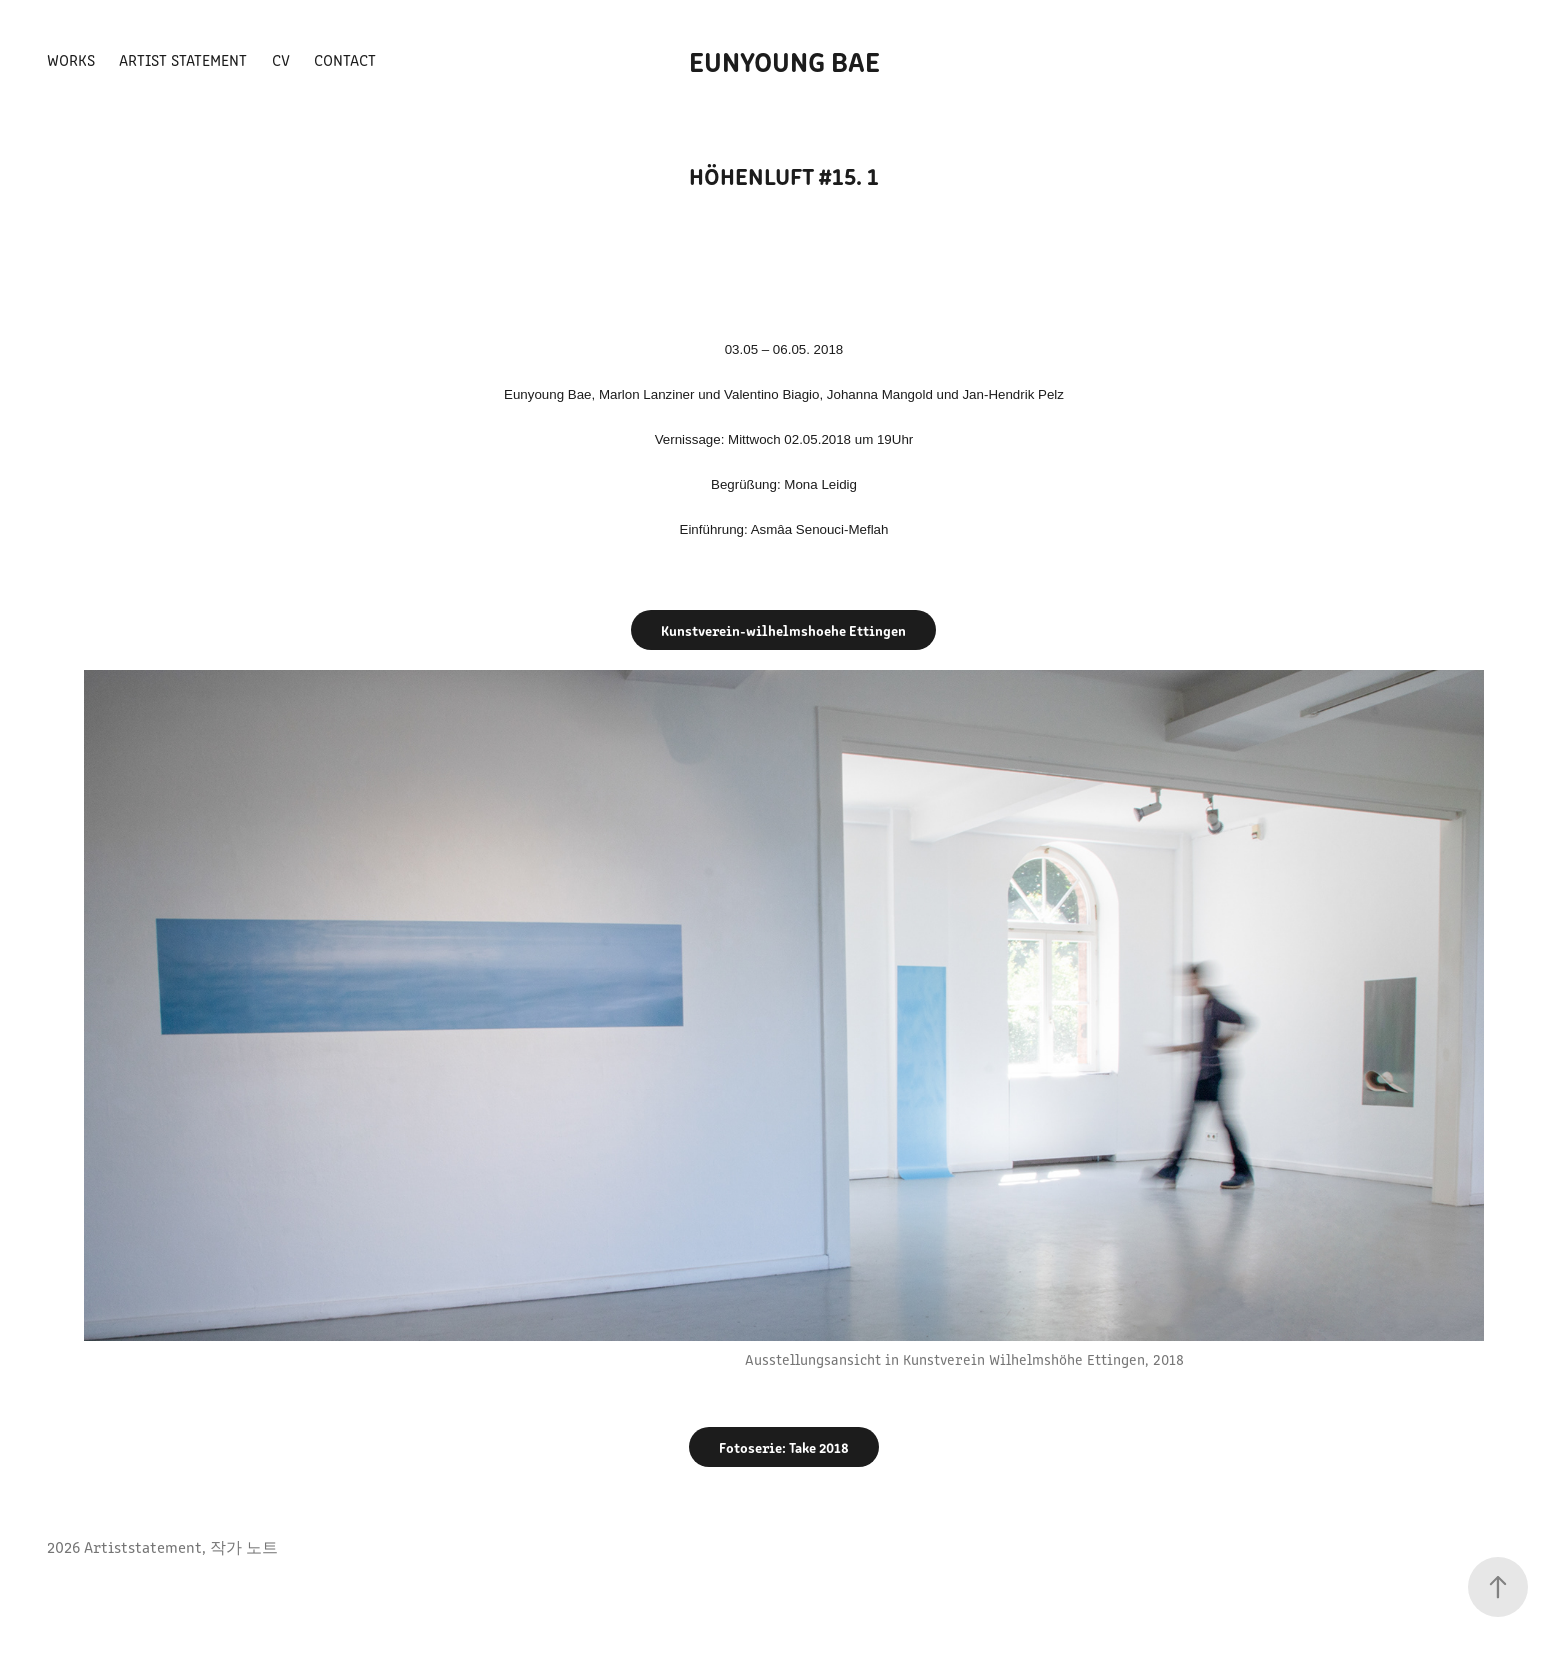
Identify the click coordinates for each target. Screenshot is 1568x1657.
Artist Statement (183, 59)
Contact (345, 59)
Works (71, 59)
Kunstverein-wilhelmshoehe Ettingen (783, 630)
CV (281, 59)
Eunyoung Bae (784, 60)
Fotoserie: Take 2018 (784, 1447)
